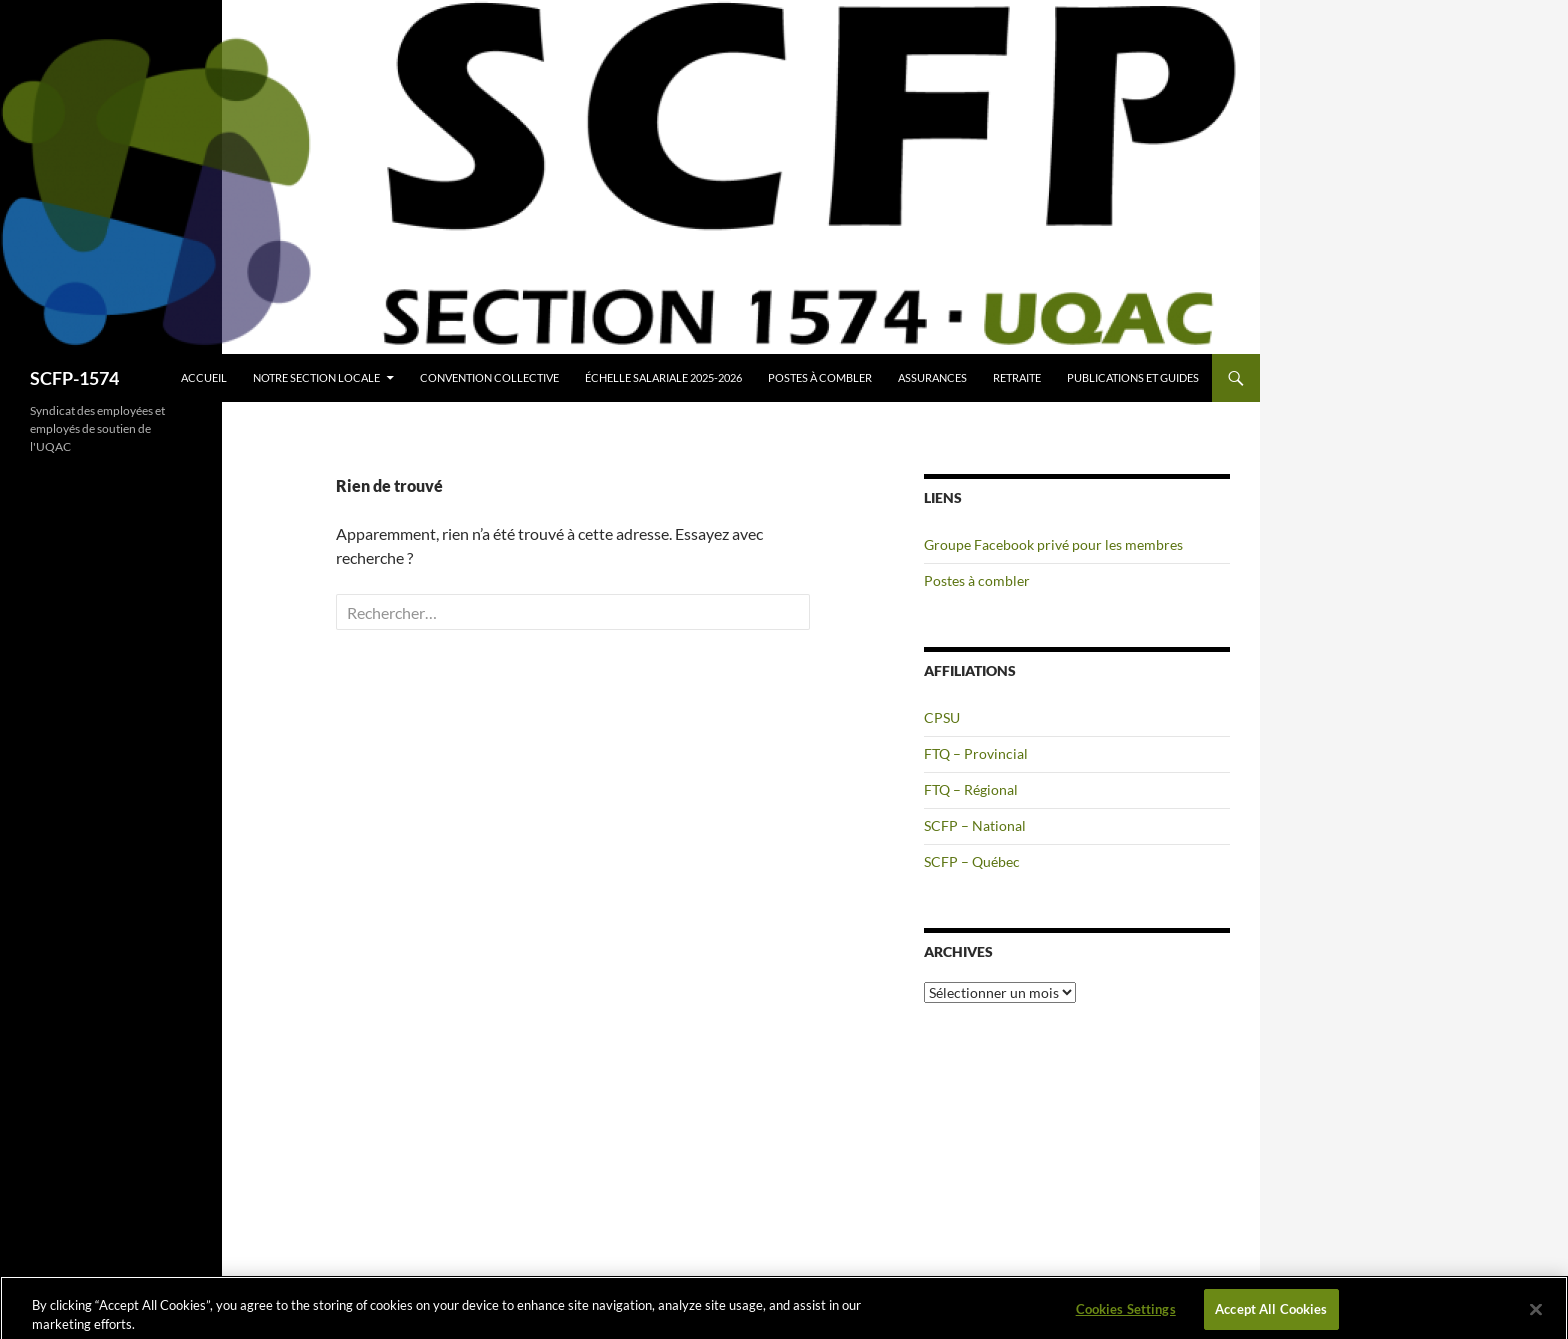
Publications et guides (1133, 377)
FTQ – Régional (971, 789)
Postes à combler (820, 377)
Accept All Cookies (1271, 1312)
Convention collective (489, 377)
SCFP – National (975, 825)
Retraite (1017, 377)
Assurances (932, 377)
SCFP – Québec (972, 861)
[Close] (1536, 1313)
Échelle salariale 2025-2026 (663, 377)
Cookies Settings (1126, 1312)
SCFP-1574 (74, 378)
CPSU (942, 717)
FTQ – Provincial (976, 753)
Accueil (204, 377)
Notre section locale (316, 377)
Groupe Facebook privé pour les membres (1053, 544)
